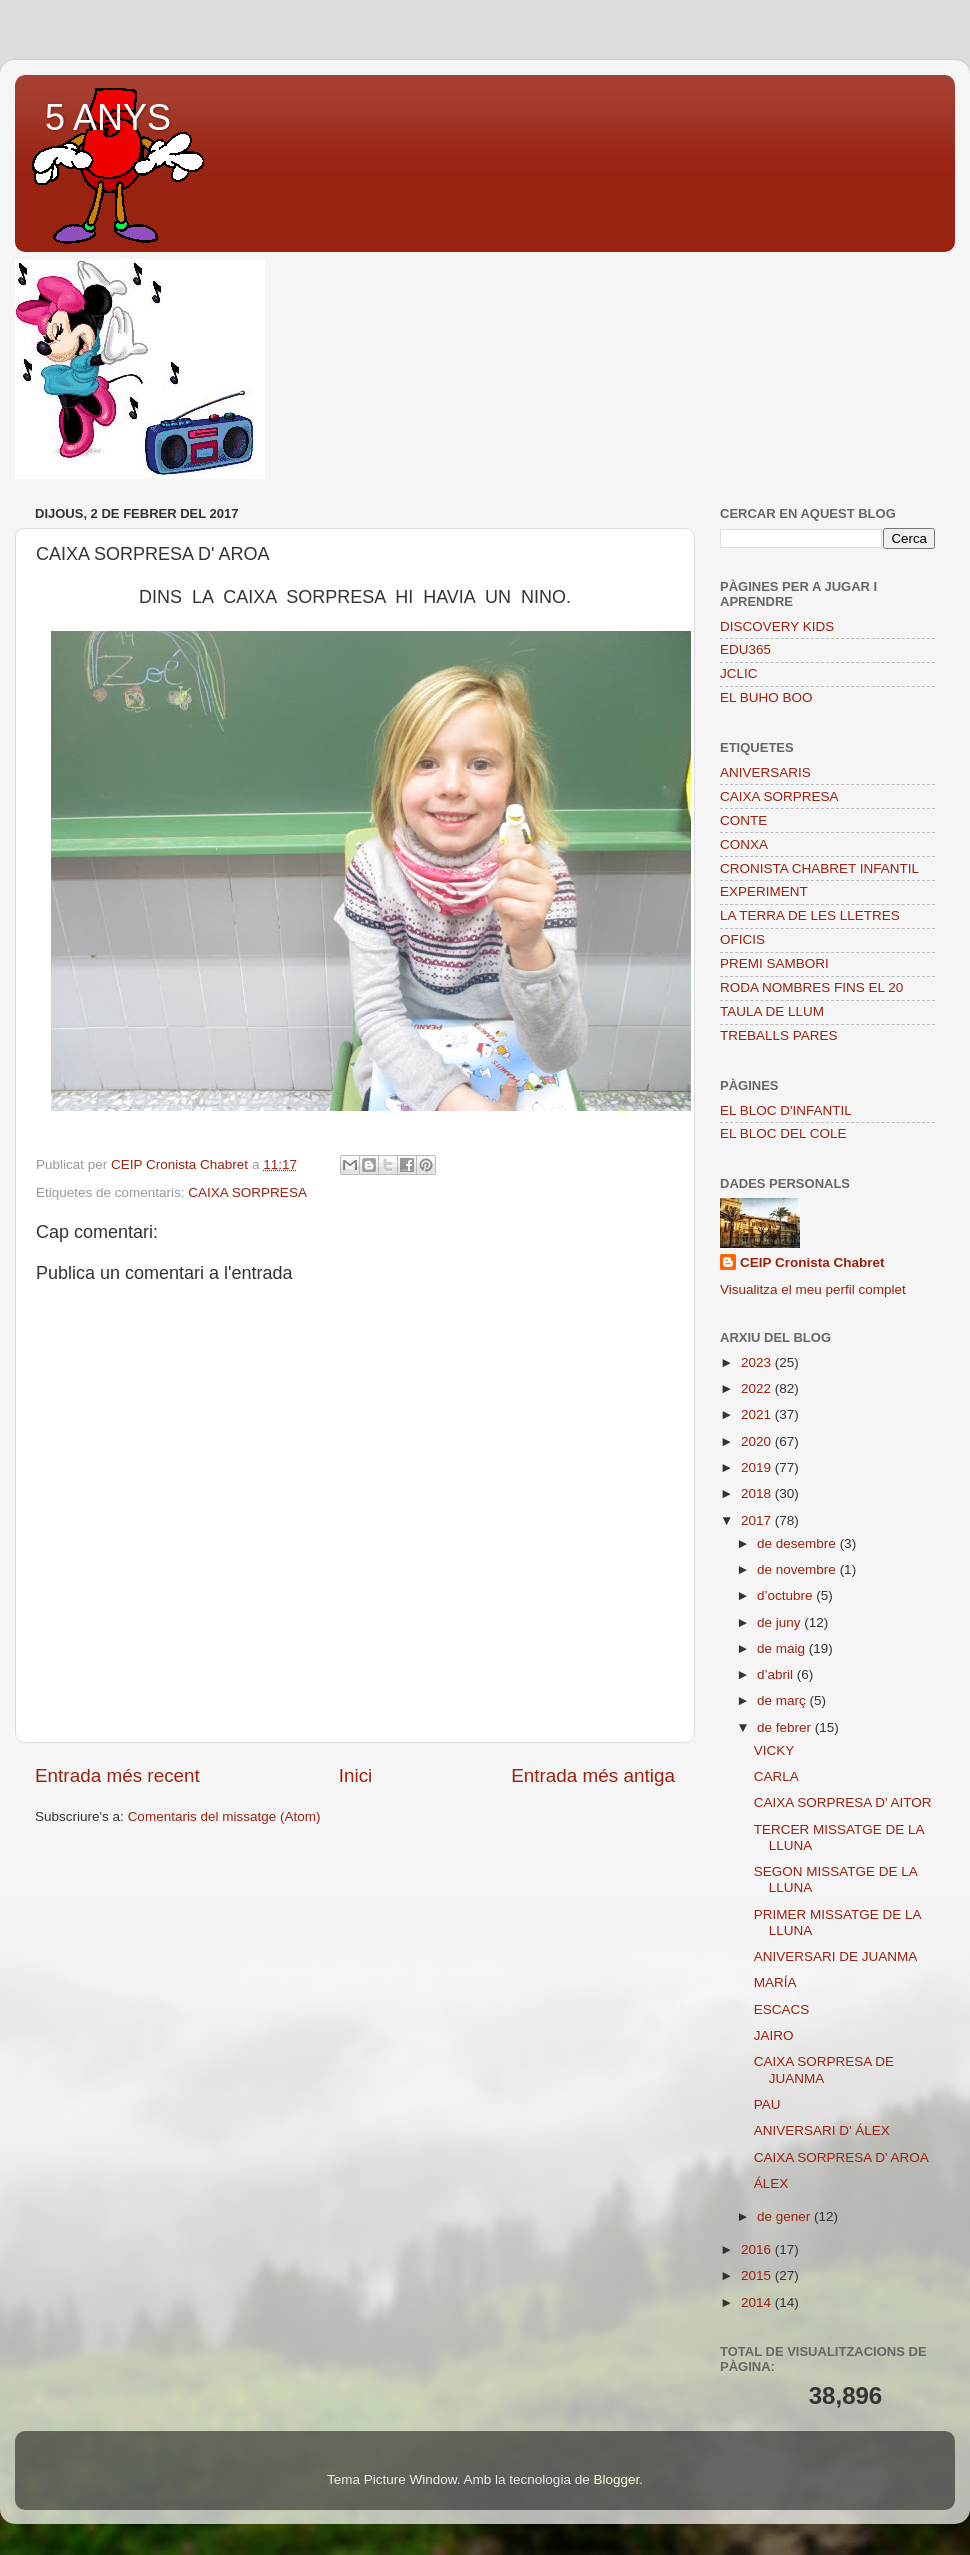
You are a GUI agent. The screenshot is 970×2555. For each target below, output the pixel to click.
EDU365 (745, 649)
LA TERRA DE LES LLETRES (810, 915)
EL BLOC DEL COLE (783, 1133)
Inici (356, 1775)
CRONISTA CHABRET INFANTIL (819, 868)
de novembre (798, 1569)
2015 (758, 2275)
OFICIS (742, 939)
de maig (783, 1648)
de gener (785, 2216)
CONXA (744, 844)
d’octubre (786, 1595)
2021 (758, 1414)
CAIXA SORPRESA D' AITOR (843, 1802)
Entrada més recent (117, 1775)
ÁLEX (771, 2183)
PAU (767, 2104)
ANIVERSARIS (765, 772)
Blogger (616, 2479)
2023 (758, 1362)
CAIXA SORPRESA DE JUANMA (824, 2069)
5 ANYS (108, 117)
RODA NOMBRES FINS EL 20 (811, 987)
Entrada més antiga (593, 1775)
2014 (758, 2302)
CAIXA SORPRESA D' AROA (841, 2157)
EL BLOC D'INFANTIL (786, 1110)
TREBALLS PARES (779, 1035)
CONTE (743, 820)
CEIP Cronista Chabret (812, 1262)
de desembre (798, 1543)
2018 (758, 1493)
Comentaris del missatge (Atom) (224, 1816)
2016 (758, 2249)
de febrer (786, 1727)
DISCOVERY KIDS (777, 626)
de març (783, 1700)
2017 (758, 1520)
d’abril (777, 1674)
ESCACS (782, 2009)
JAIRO (774, 2035)
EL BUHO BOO (766, 697)
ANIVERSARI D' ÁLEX (822, 2130)
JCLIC (739, 673)
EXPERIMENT (764, 891)
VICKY (774, 1750)
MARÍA (775, 1982)
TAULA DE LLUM (772, 1011)
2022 (758, 1388)
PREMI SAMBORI (774, 963)
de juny (780, 1622)
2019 (758, 1467)
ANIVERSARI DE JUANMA (836, 1956)
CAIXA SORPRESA (247, 1192)
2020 (758, 1441)
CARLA (776, 1776)
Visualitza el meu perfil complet (813, 1289)
